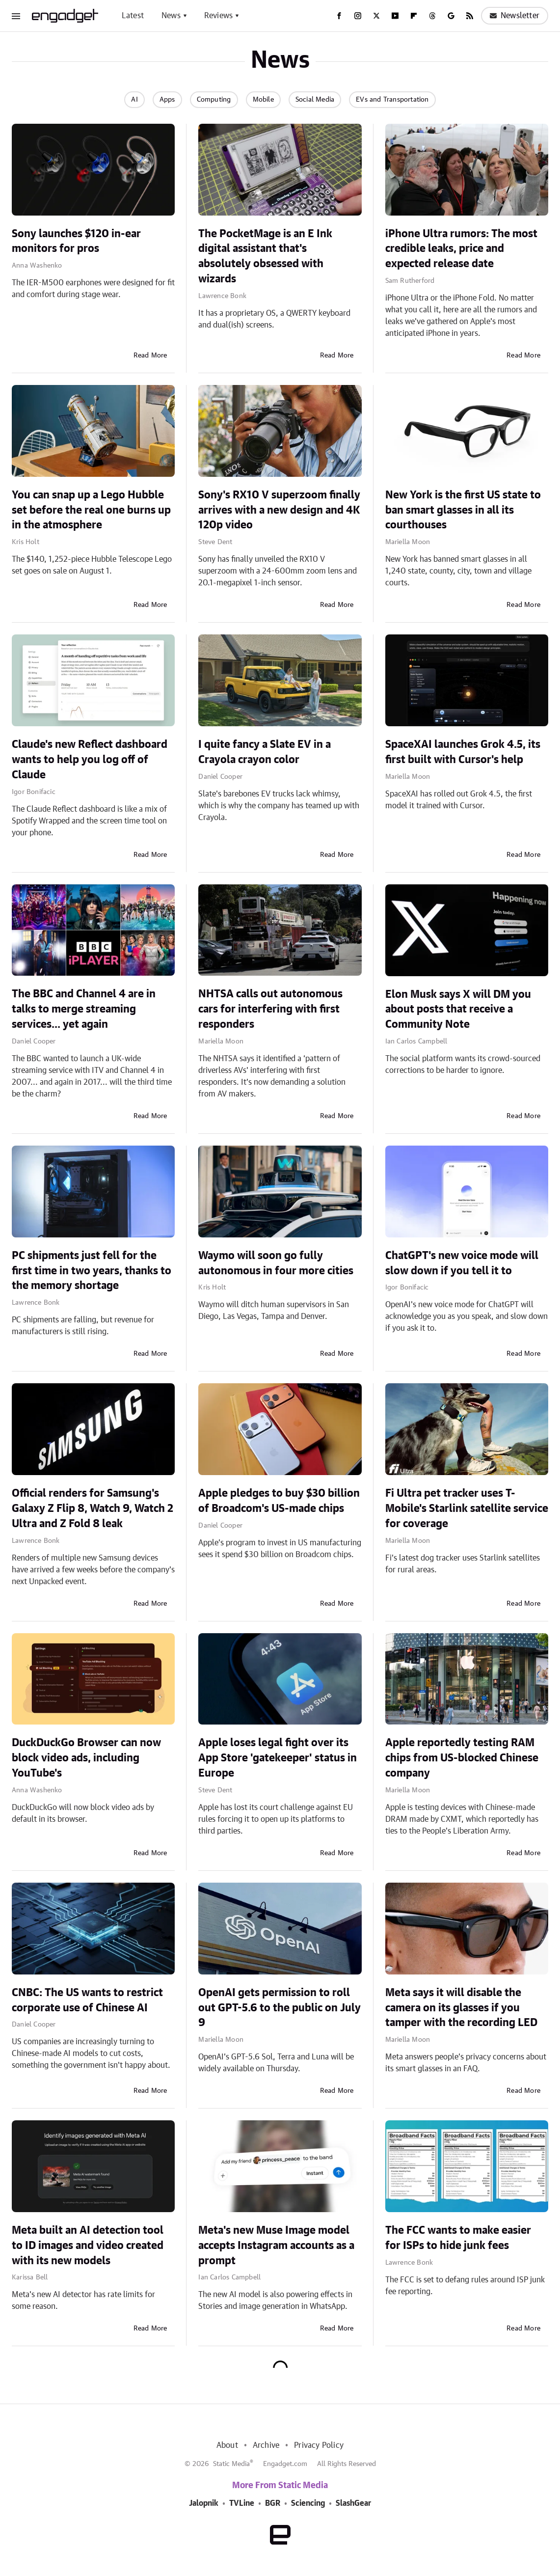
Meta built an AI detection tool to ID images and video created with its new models (87, 2245)
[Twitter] (376, 15)
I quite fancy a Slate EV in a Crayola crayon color (264, 752)
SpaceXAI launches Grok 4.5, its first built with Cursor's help (462, 752)
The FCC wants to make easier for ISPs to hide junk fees (458, 2238)
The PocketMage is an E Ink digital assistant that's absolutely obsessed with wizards (265, 256)
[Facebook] (339, 15)
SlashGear (353, 2503)
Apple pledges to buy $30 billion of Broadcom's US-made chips (279, 1501)
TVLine (241, 2503)
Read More (150, 355)
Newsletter (514, 16)
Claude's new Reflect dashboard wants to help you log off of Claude (89, 759)
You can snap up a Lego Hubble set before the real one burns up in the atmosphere (91, 510)
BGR (272, 2503)
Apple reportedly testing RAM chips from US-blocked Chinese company (461, 1758)
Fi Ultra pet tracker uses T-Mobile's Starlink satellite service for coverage (466, 1508)
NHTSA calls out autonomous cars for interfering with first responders (270, 1009)
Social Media (314, 99)
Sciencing (308, 2503)
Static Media (231, 2464)
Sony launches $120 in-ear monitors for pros (76, 241)
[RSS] (469, 15)
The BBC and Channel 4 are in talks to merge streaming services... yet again (84, 1009)
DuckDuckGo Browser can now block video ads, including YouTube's (86, 1758)
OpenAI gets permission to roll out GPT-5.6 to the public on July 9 (279, 2007)
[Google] (451, 15)
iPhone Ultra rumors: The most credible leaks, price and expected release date (461, 249)
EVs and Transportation (392, 99)
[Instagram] (357, 15)
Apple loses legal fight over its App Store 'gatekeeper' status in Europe (277, 1758)
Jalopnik (203, 2503)
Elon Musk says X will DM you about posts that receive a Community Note (458, 1009)
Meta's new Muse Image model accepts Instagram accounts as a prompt (276, 2245)
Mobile (263, 99)
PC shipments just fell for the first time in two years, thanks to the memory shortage (91, 1270)
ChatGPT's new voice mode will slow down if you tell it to (461, 1263)
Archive (266, 2445)
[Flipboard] (413, 15)
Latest (133, 16)
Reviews (218, 16)
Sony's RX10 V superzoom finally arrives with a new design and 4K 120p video (279, 510)
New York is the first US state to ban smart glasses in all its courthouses (463, 510)
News (171, 16)
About (227, 2445)
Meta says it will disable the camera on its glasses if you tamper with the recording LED (461, 2007)
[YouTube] (395, 15)
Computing (214, 99)
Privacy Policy (319, 2445)
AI (134, 99)
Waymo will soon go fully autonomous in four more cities (275, 1263)
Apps (167, 99)
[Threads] (432, 15)
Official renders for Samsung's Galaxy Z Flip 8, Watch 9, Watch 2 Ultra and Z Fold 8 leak (92, 1508)
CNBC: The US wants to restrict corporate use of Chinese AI (87, 2000)
